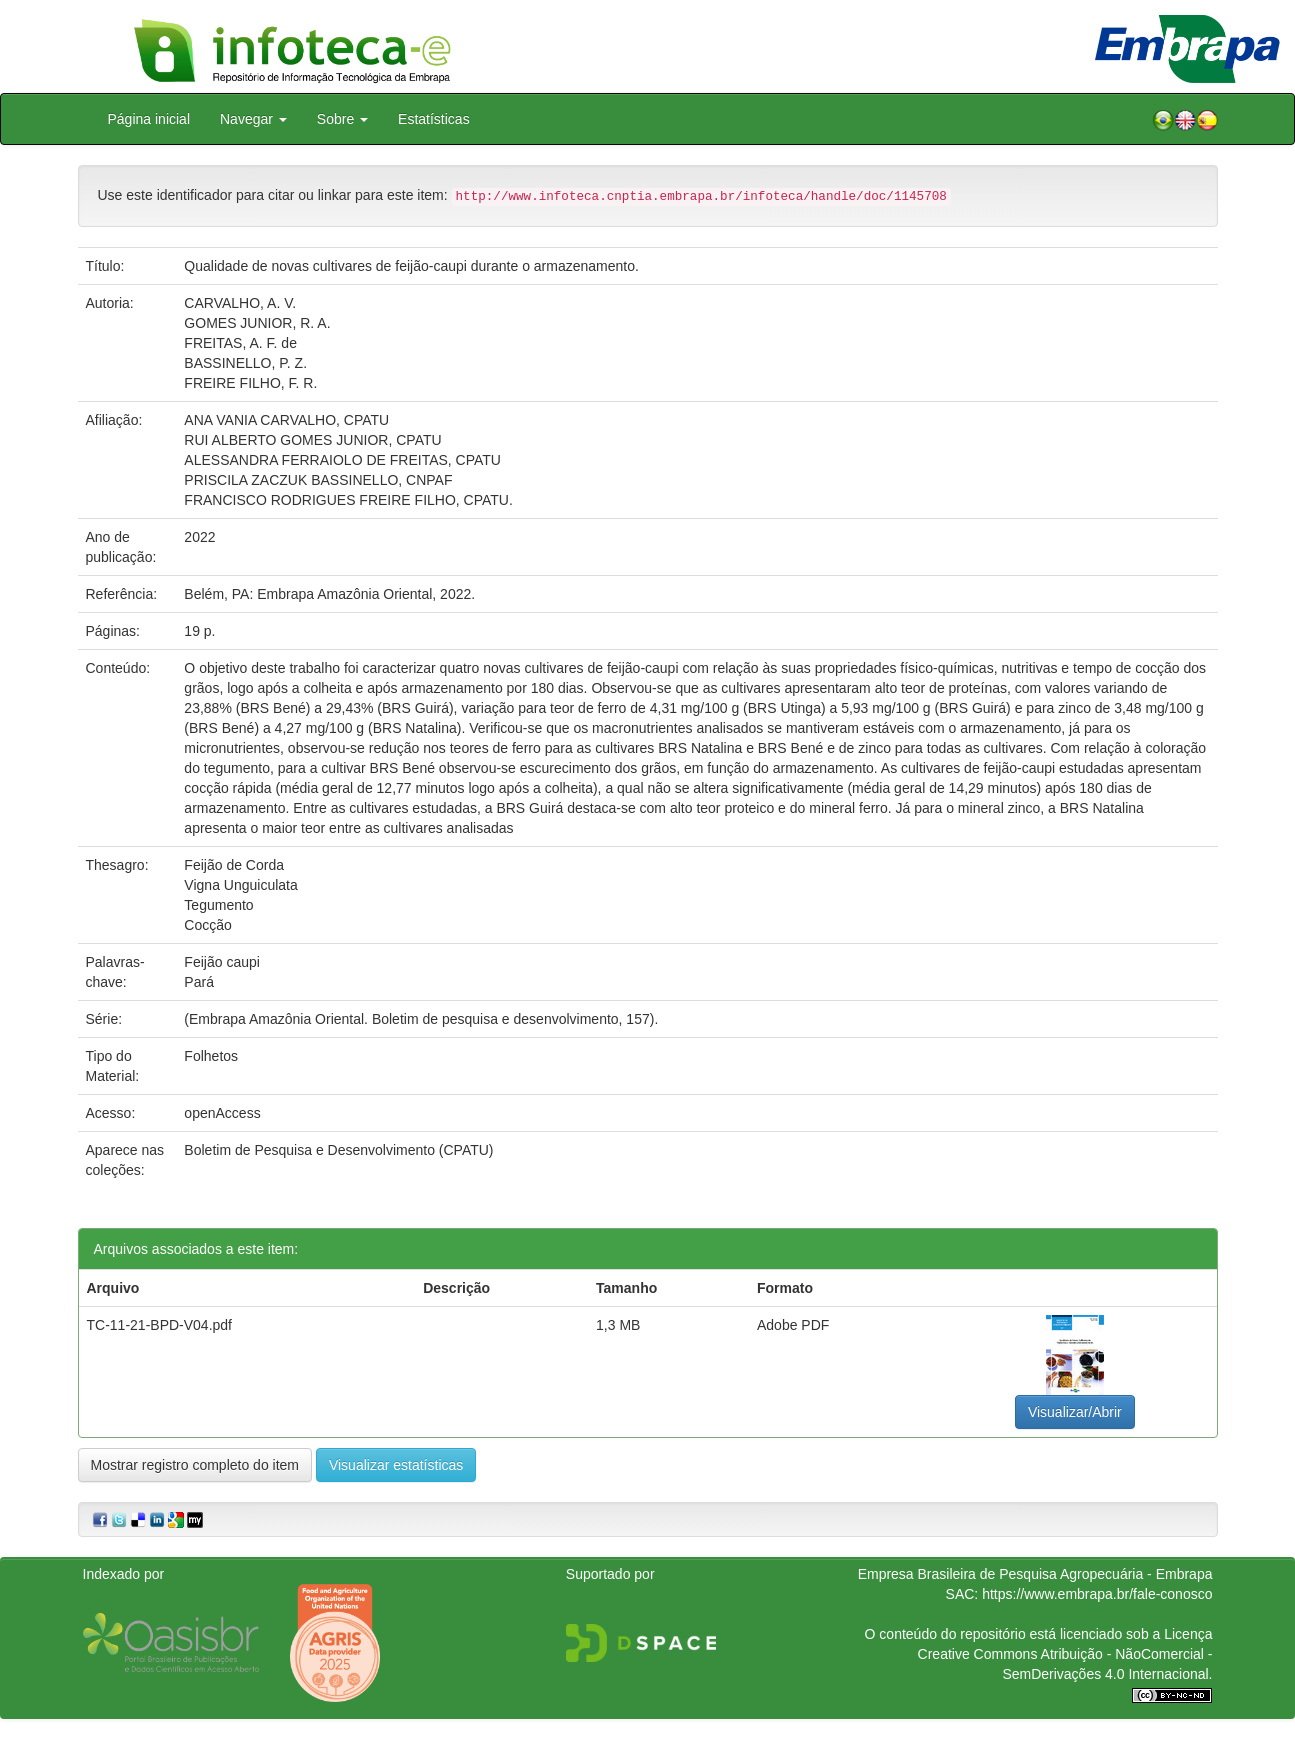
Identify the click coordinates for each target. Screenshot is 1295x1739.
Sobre (342, 119)
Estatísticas (434, 119)
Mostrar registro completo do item (195, 1465)
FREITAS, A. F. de (240, 343)
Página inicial (149, 119)
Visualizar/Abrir (1075, 1412)
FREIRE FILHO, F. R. (250, 383)
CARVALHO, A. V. (240, 303)
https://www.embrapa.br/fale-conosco (1097, 1594)
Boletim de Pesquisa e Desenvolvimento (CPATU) (338, 1150)
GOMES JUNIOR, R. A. (257, 323)
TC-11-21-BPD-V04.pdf (160, 1325)
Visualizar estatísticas (396, 1465)
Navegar (253, 119)
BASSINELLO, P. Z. (245, 363)
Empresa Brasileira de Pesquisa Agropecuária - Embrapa (1035, 1574)
